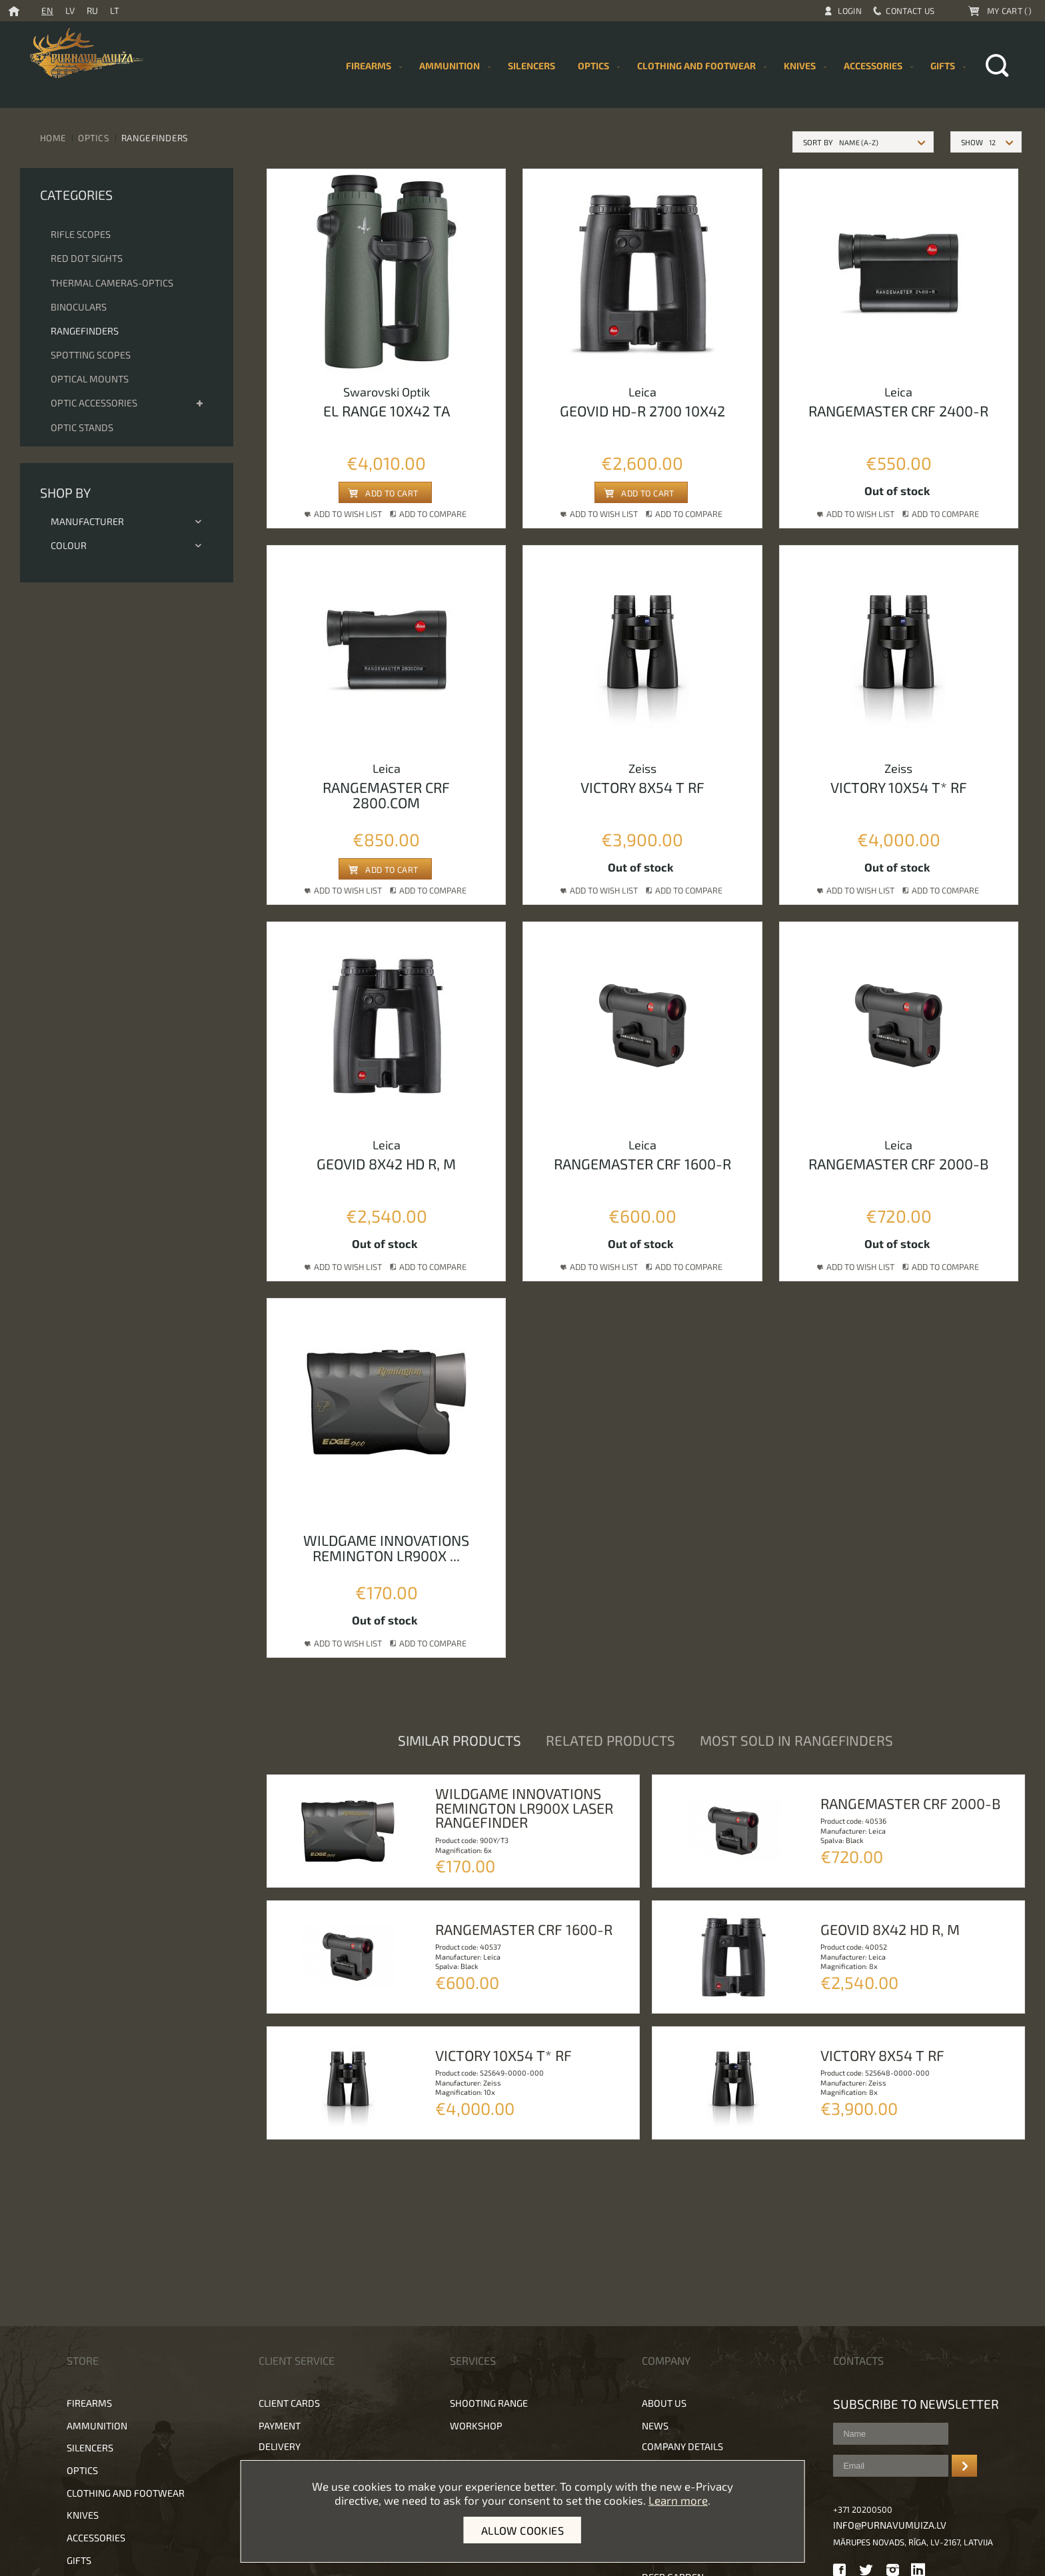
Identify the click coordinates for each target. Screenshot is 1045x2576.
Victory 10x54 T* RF (898, 787)
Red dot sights (87, 258)
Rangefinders (85, 330)
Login (850, 10)
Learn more (678, 2500)
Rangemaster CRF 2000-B (898, 1163)
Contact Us (910, 10)
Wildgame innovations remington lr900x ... (386, 1547)
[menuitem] (531, 65)
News (655, 2425)
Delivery (280, 2446)
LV (70, 10)
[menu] (653, 65)
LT (114, 10)
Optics (93, 137)
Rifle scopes (81, 234)
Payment (280, 2425)
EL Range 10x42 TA (386, 410)
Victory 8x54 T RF (642, 787)
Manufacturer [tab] (127, 521)
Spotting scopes (91, 354)
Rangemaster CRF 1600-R (642, 1163)
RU (92, 10)
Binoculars (79, 307)
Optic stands (82, 427)
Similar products (459, 1740)
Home (53, 137)
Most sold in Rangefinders (796, 1740)
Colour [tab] (127, 545)
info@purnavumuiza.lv (889, 2525)
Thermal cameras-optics (112, 283)
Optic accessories (94, 402)
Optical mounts (90, 378)
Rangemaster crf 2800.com (386, 794)
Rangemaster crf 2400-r (898, 410)
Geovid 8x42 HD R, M (386, 1163)
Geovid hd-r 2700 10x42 (642, 410)
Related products (610, 1740)
